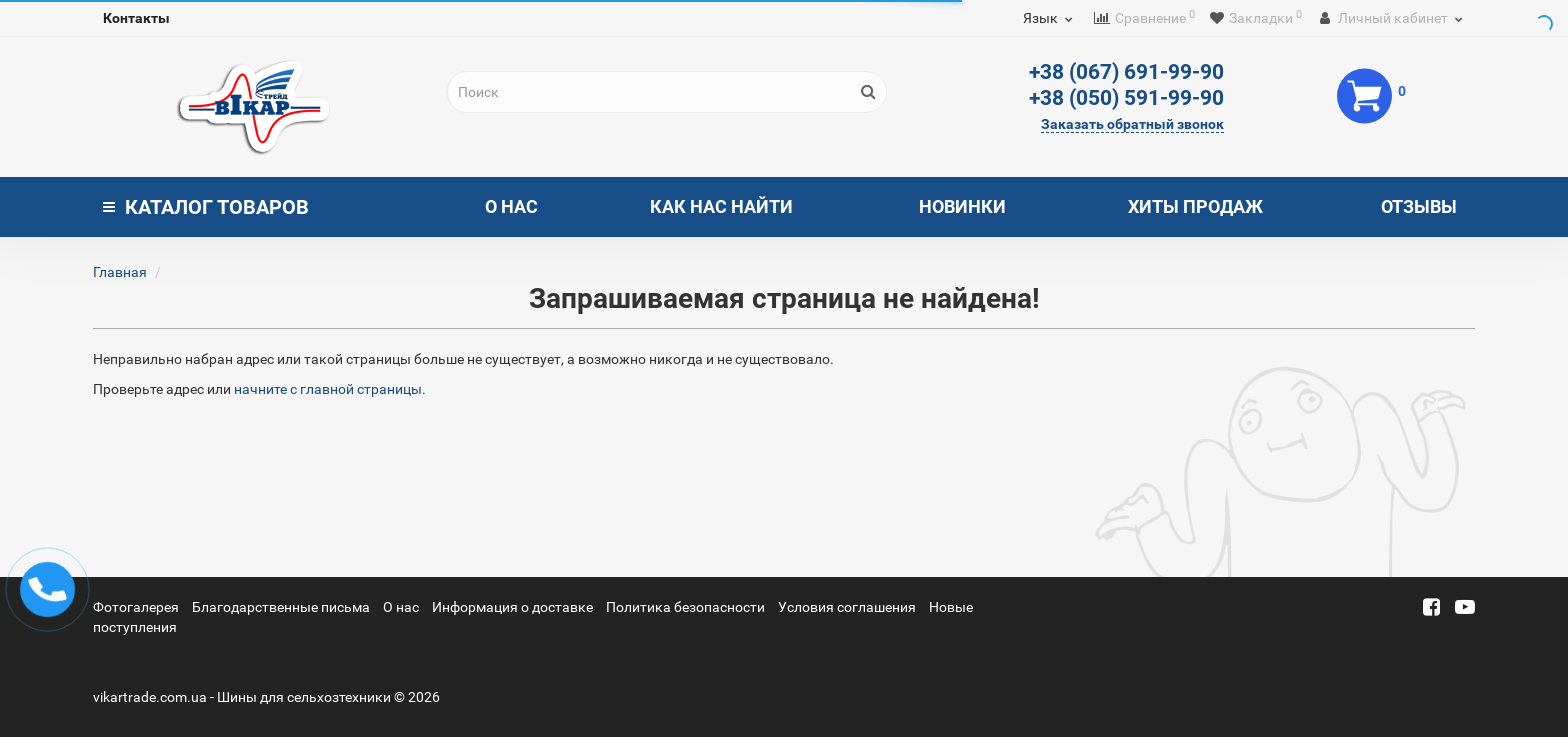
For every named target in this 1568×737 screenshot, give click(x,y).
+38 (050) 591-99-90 (1126, 98)
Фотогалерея (136, 607)
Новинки (962, 206)
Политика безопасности (685, 607)
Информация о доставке (512, 607)
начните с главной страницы (328, 389)
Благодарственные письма (281, 607)
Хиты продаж (1195, 206)
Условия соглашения (847, 607)
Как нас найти (721, 206)
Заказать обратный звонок (1132, 124)
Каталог (206, 207)
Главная (120, 272)
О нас (511, 206)
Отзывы (1419, 206)
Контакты (136, 18)
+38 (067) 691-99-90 (1126, 72)
